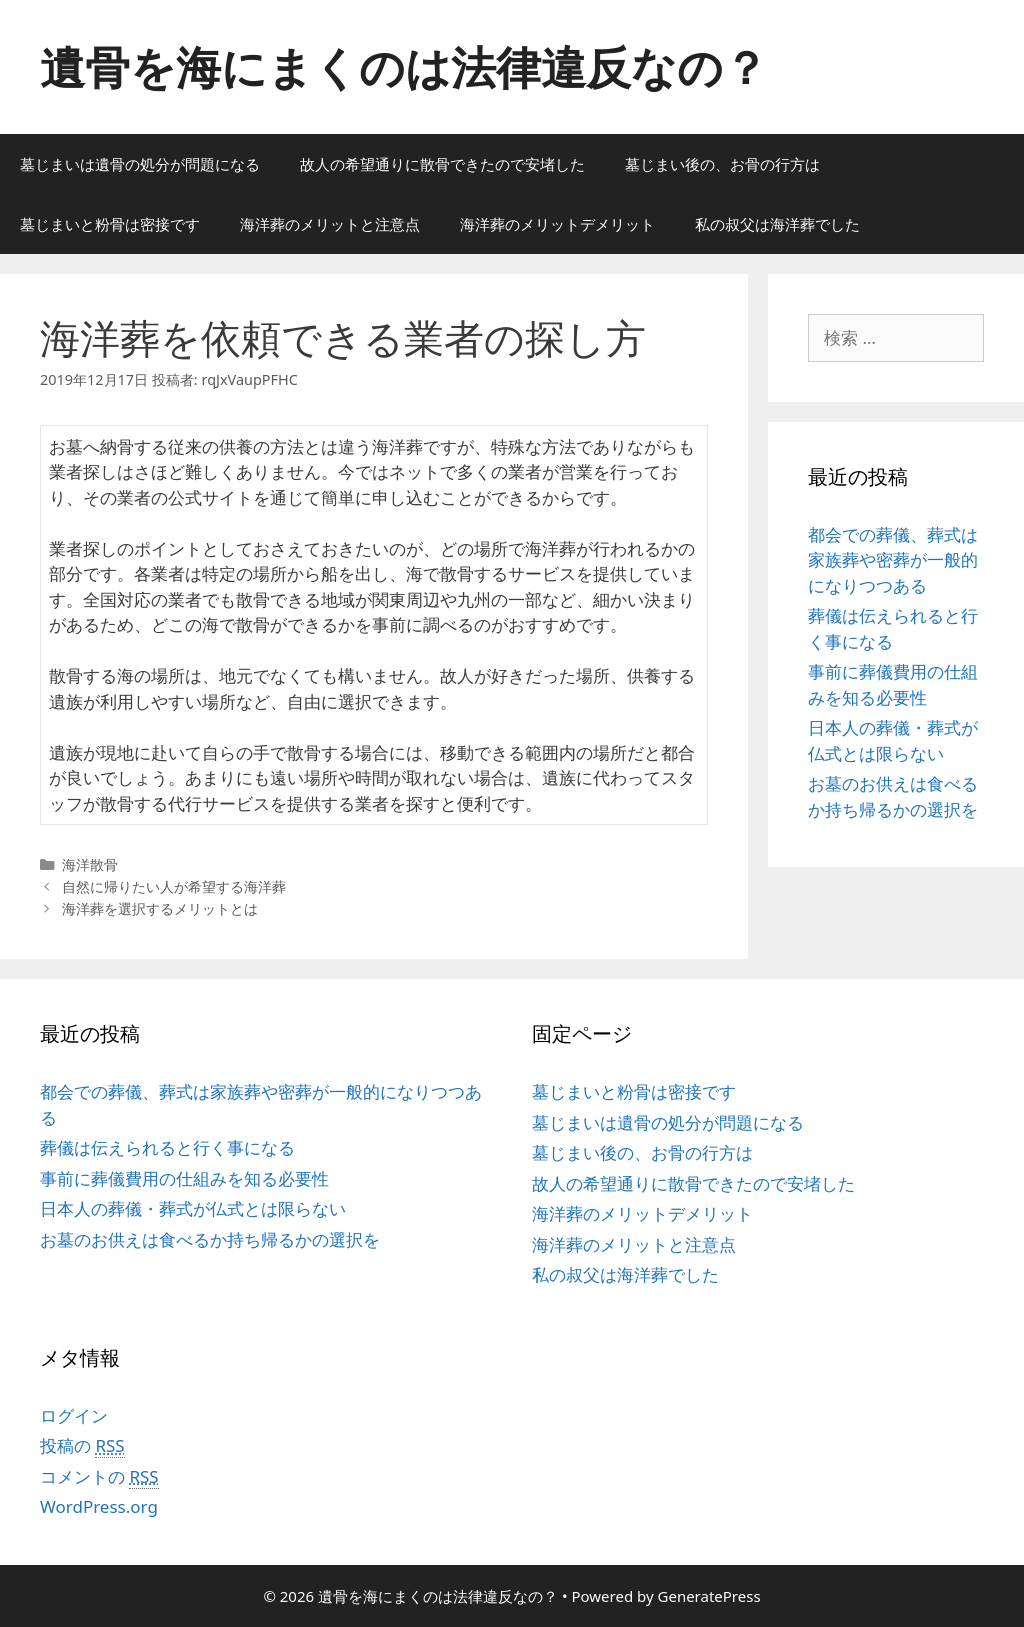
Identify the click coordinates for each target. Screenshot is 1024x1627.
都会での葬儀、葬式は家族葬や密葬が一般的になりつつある (893, 560)
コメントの (99, 1477)
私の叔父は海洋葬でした (777, 224)
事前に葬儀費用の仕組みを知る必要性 (184, 1178)
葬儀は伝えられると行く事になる (167, 1147)
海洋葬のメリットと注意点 (330, 224)
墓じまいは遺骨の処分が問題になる (140, 164)
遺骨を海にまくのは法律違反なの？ (404, 66)
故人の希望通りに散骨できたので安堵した (442, 164)
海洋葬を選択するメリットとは (160, 908)
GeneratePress (709, 1596)
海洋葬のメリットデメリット (557, 224)
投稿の (82, 1446)
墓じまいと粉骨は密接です (110, 224)
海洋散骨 (90, 864)
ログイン (74, 1415)
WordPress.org (99, 1506)
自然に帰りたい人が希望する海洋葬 (174, 886)
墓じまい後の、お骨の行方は (722, 164)
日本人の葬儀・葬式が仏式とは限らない (193, 1208)
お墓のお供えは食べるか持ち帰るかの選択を (210, 1239)
